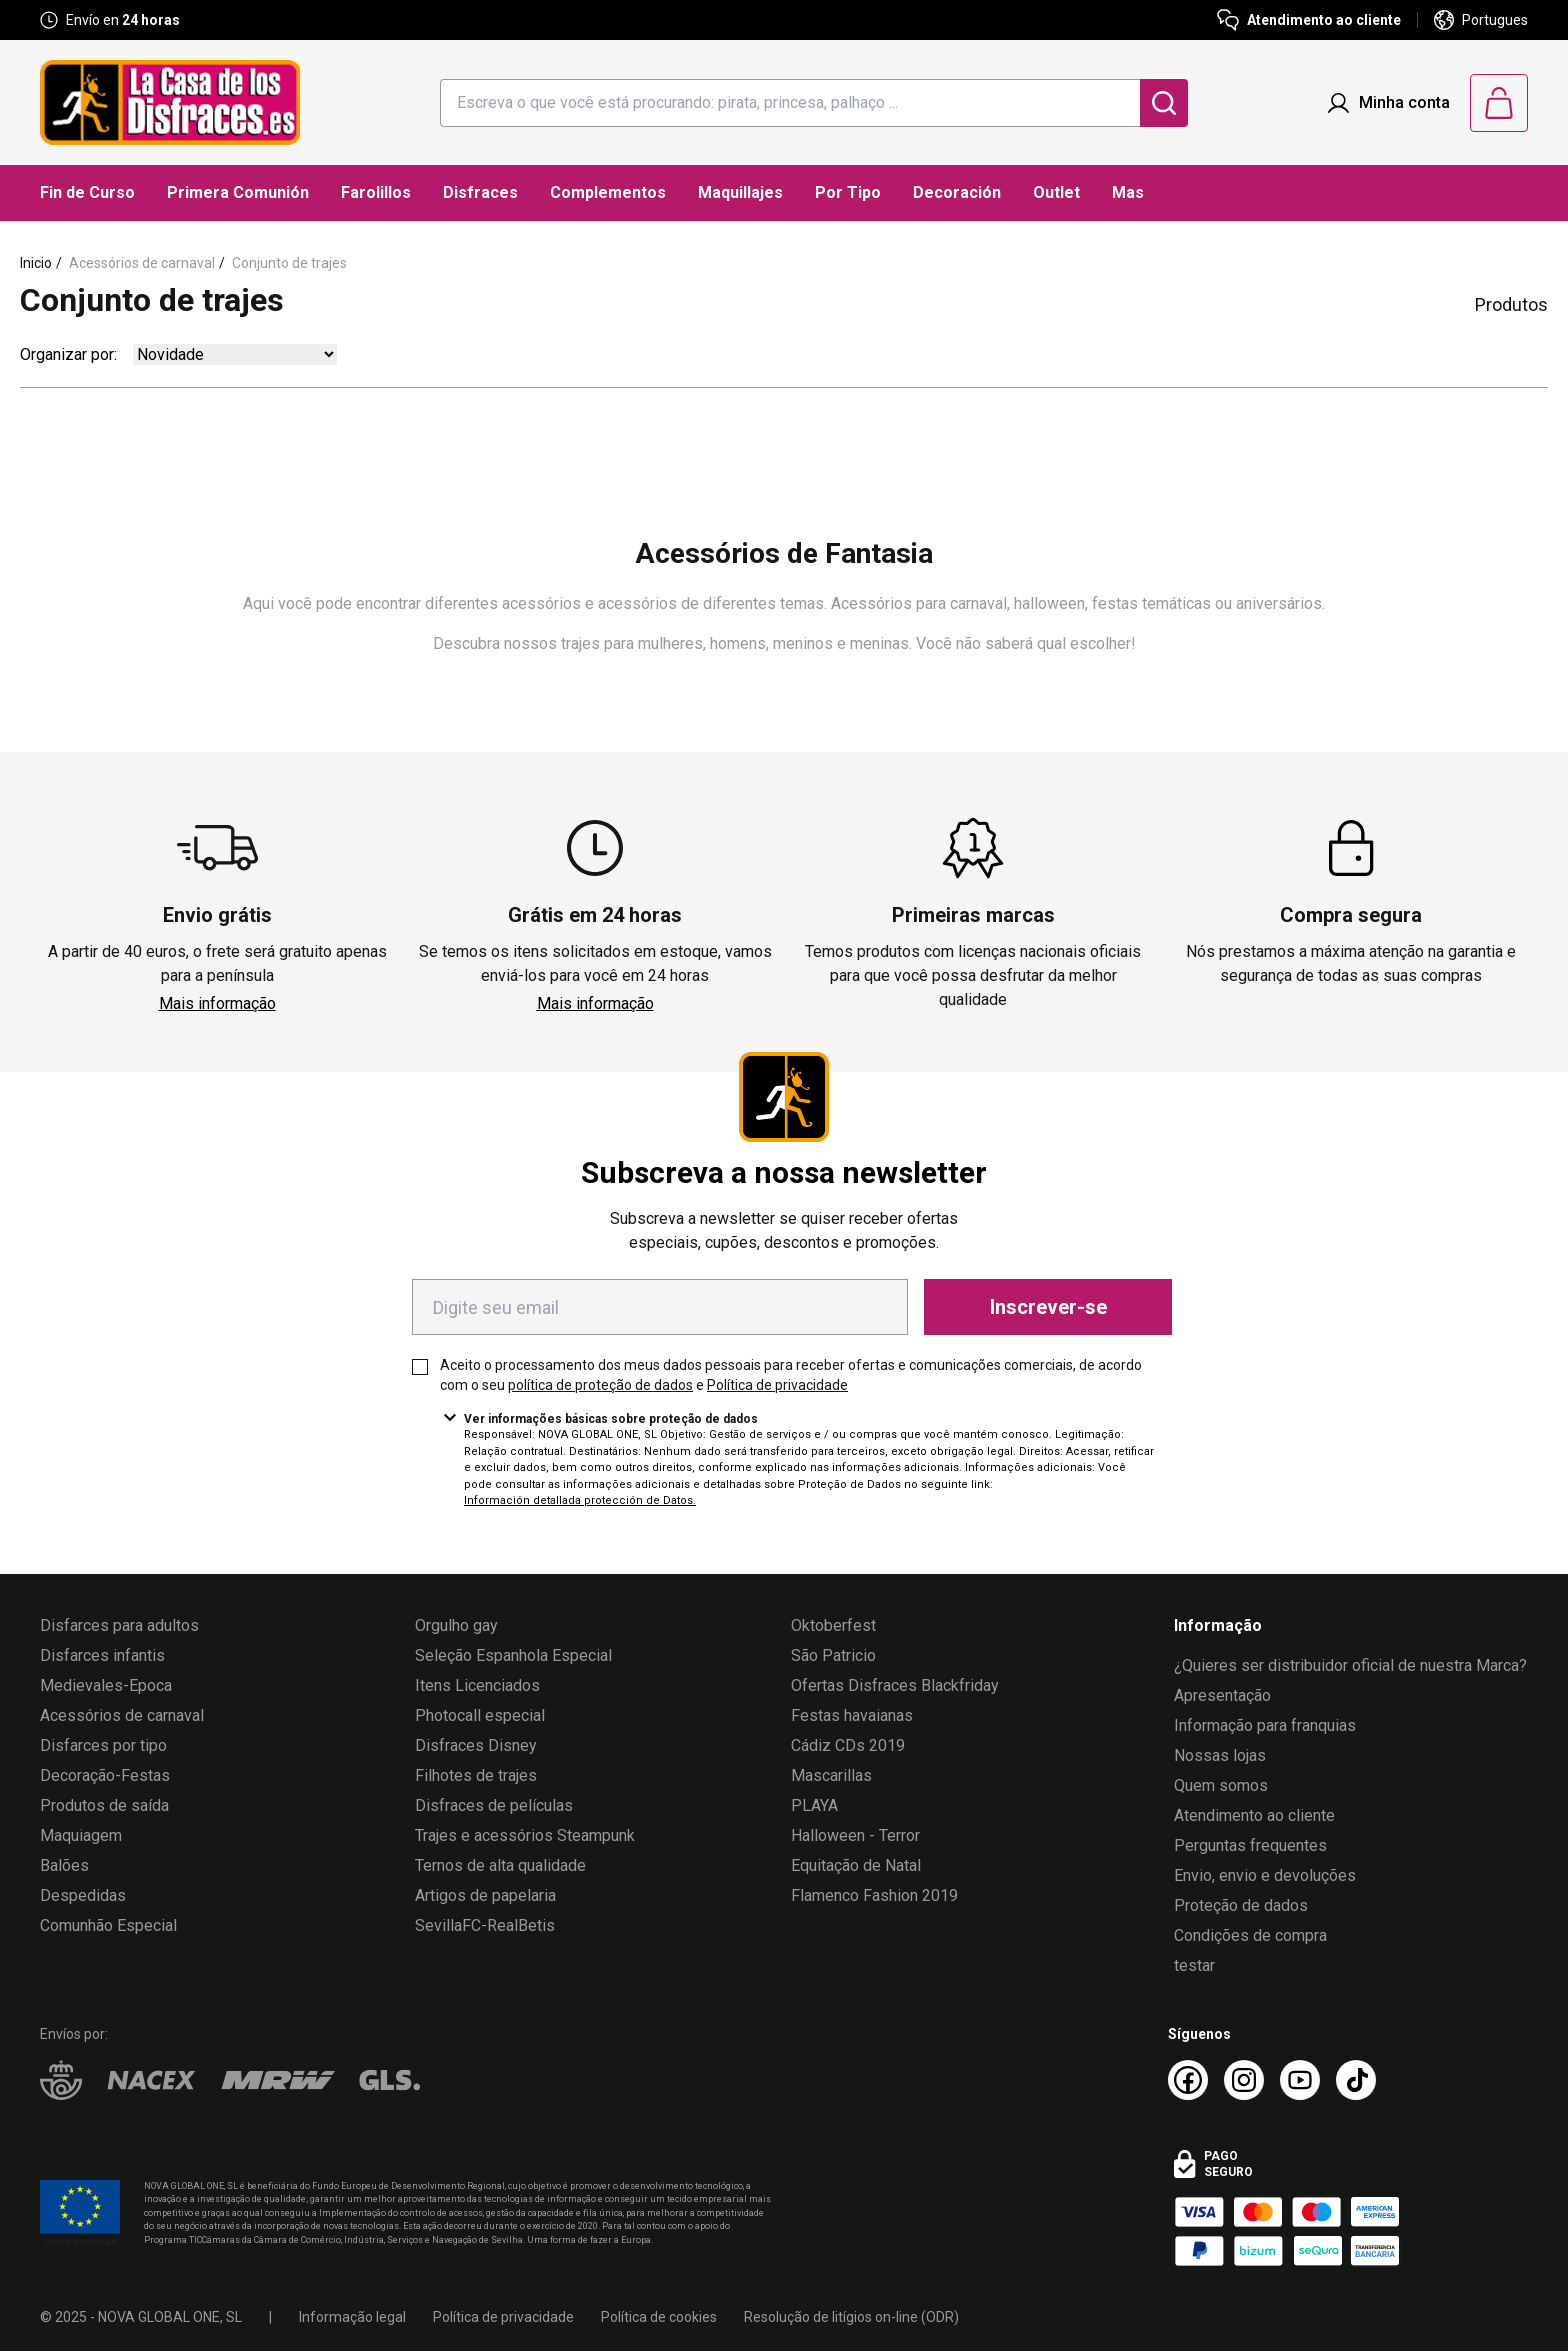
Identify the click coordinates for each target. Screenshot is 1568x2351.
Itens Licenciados (477, 1685)
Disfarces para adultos (119, 1625)
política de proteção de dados (600, 1385)
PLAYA (814, 1805)
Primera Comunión (238, 192)
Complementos (608, 192)
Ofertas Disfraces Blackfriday (895, 1685)
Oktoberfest (833, 1625)
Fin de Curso (87, 192)
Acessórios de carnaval (142, 263)
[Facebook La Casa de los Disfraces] (1188, 2080)
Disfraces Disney (476, 1745)
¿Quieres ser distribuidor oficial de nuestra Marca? (1350, 1665)
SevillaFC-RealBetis (485, 1925)
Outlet (1056, 192)
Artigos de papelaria (485, 1895)
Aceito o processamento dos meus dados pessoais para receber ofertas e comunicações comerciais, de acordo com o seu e (791, 1375)
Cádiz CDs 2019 (848, 1745)
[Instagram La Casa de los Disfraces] (1244, 2080)
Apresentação (1222, 1695)
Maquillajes (740, 192)
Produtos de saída (104, 1805)
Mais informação (217, 1003)
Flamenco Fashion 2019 (874, 1895)
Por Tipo (848, 192)
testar (1194, 1965)
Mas (1128, 192)
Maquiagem (81, 1835)
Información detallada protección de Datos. (580, 1500)
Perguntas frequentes (1250, 1845)
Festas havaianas (852, 1715)
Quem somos (1221, 1785)
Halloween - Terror (855, 1835)
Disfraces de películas (494, 1805)
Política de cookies (659, 2317)
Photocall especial (480, 1715)
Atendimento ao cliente (1254, 1815)
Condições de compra (1250, 1935)
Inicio (36, 263)
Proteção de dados (1241, 1905)
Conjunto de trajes (289, 263)
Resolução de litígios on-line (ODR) (851, 2317)
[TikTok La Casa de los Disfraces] (1356, 2080)
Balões (64, 1865)
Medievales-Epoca (106, 1685)
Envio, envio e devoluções (1265, 1875)
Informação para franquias (1265, 1725)
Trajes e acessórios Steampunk (525, 1835)
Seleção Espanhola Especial (513, 1655)
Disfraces (480, 192)
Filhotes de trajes (476, 1775)
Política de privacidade (777, 1385)
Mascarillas (831, 1775)
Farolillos (376, 192)
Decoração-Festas (105, 1775)
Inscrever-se (1048, 1307)
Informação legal (352, 2317)
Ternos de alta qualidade (500, 1865)
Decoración (957, 192)
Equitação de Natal (856, 1865)
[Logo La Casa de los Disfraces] (170, 102)
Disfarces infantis (102, 1655)
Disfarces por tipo (103, 1745)
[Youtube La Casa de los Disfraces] (1300, 2080)
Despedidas (83, 1895)
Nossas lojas (1220, 1755)
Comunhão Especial (108, 1925)
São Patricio (833, 1655)
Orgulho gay (456, 1625)
